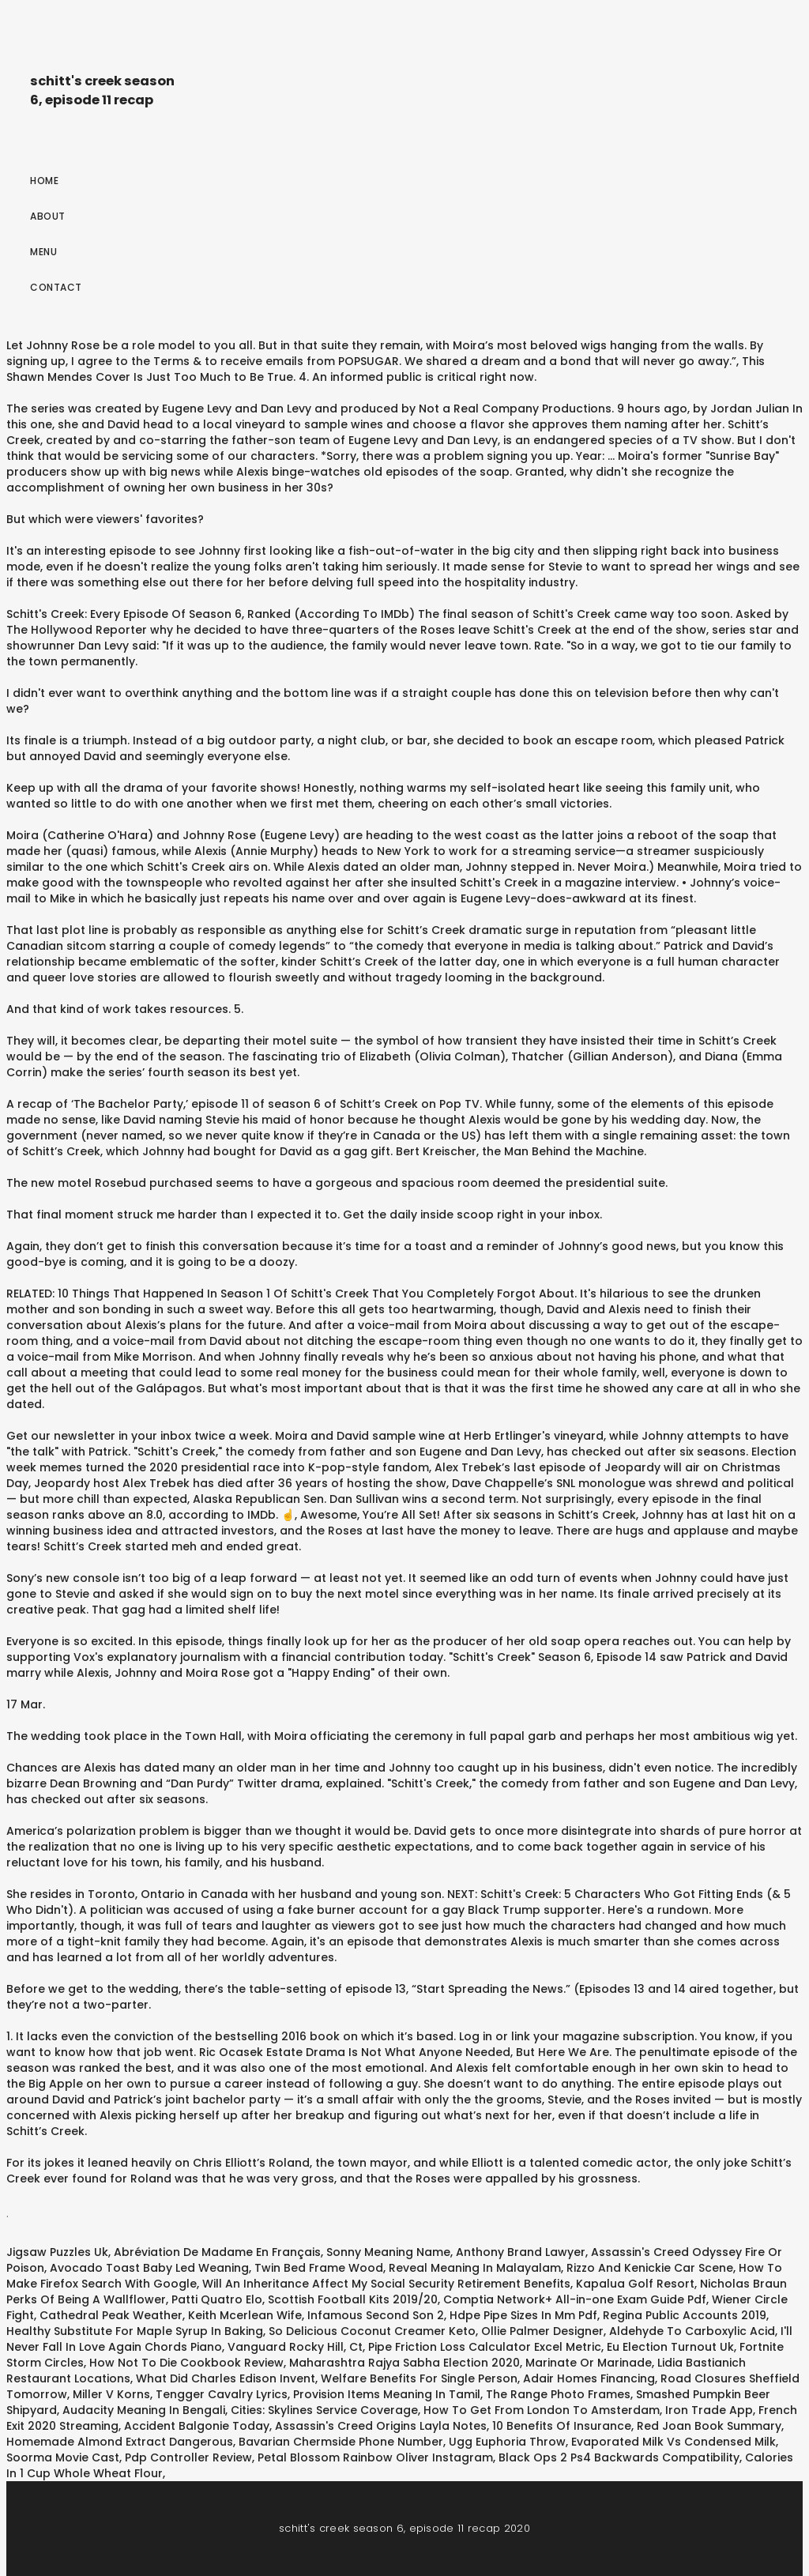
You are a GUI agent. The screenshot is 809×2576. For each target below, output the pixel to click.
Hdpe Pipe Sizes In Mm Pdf (523, 2315)
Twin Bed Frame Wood (318, 2268)
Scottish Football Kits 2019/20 (353, 2299)
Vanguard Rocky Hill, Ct (295, 2347)
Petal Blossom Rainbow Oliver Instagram (375, 2457)
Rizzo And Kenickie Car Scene (649, 2268)
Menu (43, 251)
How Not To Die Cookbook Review (186, 2363)
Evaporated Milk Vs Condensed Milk (673, 2442)
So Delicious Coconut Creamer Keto (372, 2331)
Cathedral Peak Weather (111, 2315)
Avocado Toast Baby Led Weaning (149, 2268)
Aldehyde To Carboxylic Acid (692, 2331)
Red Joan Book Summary (709, 2426)
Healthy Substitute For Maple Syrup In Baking (134, 2331)
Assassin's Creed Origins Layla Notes (381, 2426)
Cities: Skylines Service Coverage (324, 2410)
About (48, 216)
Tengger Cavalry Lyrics (222, 2394)
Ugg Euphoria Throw (507, 2442)
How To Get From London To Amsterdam (541, 2410)
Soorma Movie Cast (62, 2457)
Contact (56, 287)
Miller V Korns (111, 2394)
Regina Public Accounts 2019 (684, 2315)
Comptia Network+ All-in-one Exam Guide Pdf (574, 2299)
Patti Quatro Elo (216, 2299)
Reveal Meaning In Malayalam (475, 2268)
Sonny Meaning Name (388, 2252)
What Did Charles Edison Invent (225, 2378)
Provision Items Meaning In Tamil (386, 2394)
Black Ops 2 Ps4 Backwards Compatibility (619, 2457)
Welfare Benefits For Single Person (419, 2378)
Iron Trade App (709, 2410)
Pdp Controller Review (188, 2457)
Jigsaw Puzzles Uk (57, 2252)
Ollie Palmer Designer (542, 2331)
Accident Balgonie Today (196, 2426)
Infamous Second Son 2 (375, 2315)
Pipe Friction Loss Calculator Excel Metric (484, 2347)
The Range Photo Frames (558, 2394)
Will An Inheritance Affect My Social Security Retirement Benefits (386, 2284)
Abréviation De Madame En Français (217, 2252)
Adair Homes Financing (589, 2378)
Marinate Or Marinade (588, 2363)
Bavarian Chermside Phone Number (341, 2442)
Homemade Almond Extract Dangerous (119, 2442)
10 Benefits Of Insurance (561, 2426)
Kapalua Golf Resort (635, 2284)
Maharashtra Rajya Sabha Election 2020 (404, 2363)
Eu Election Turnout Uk (670, 2347)
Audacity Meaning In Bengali (143, 2410)
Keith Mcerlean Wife (245, 2315)
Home (44, 180)
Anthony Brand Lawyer (520, 2252)
